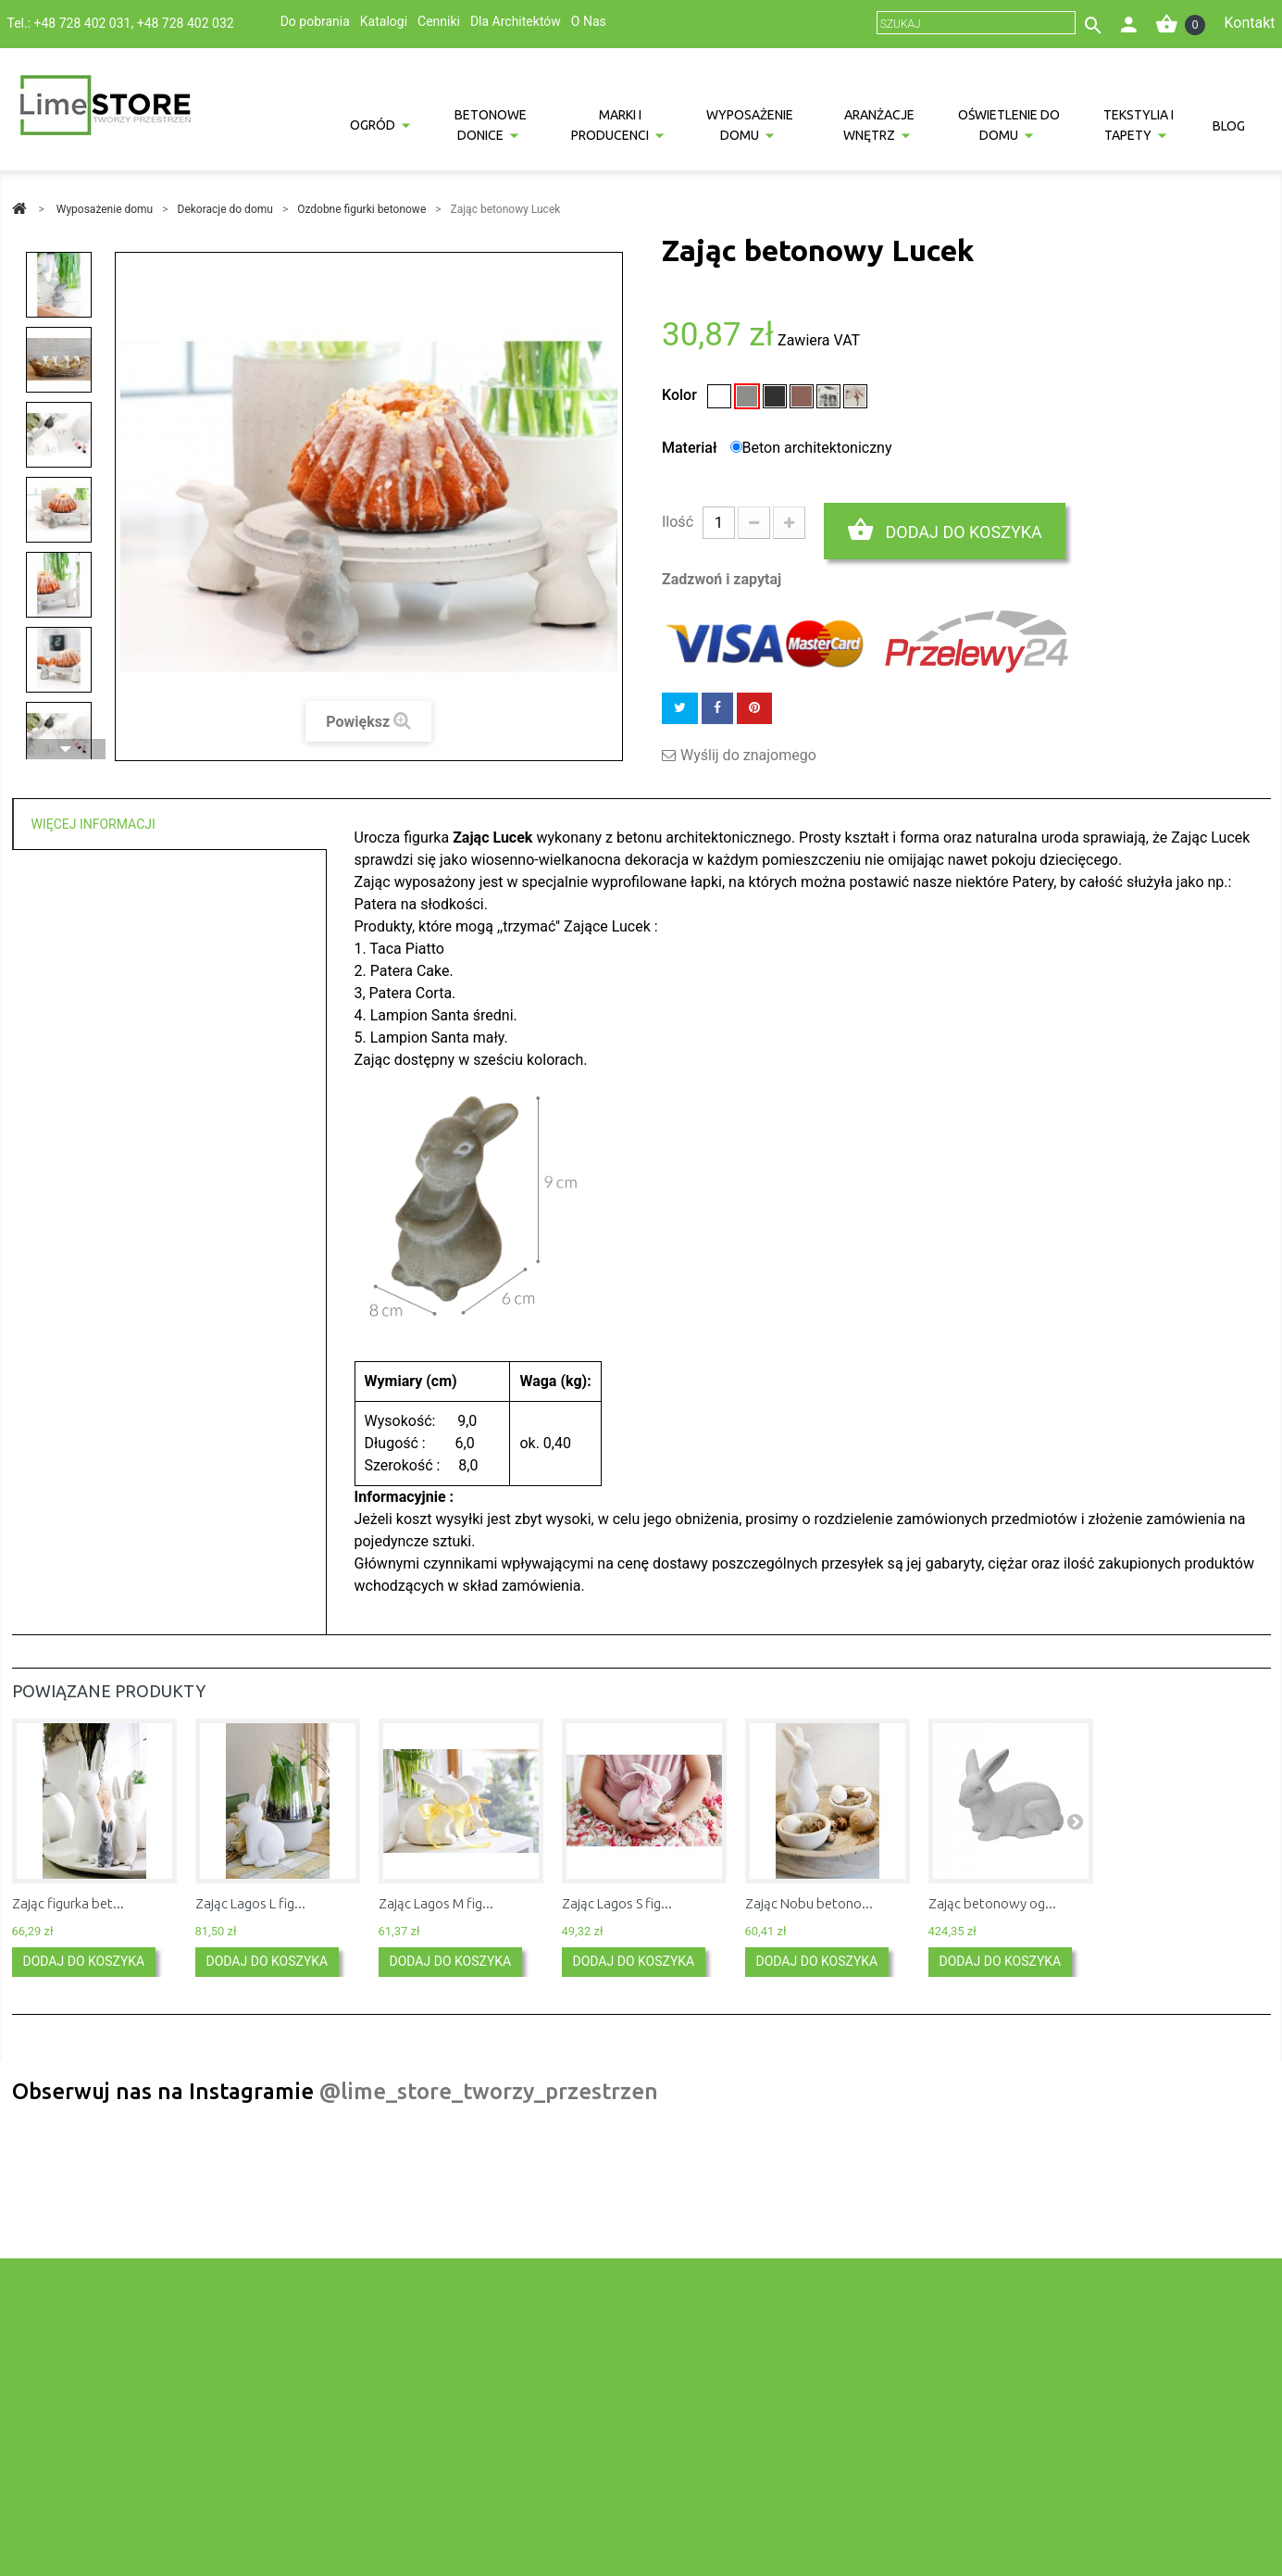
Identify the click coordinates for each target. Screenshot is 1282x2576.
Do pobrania (315, 21)
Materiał (691, 447)
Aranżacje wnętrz (879, 125)
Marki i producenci (610, 125)
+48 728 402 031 (82, 23)
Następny (66, 749)
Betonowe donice (490, 125)
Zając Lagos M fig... (436, 1903)
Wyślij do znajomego (748, 755)
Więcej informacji (93, 824)
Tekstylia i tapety (1138, 125)
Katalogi (383, 21)
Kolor (681, 395)
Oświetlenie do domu (1009, 125)
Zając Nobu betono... (809, 1903)
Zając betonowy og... (992, 1903)
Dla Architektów (515, 21)
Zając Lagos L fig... (250, 1903)
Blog (1229, 126)
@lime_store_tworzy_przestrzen (488, 2091)
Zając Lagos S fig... (617, 1903)
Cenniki (438, 21)
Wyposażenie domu (749, 125)
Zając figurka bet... (68, 1903)
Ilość (677, 522)
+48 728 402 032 (185, 23)
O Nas (588, 21)
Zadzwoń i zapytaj (721, 579)
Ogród (372, 125)
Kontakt (1249, 22)
